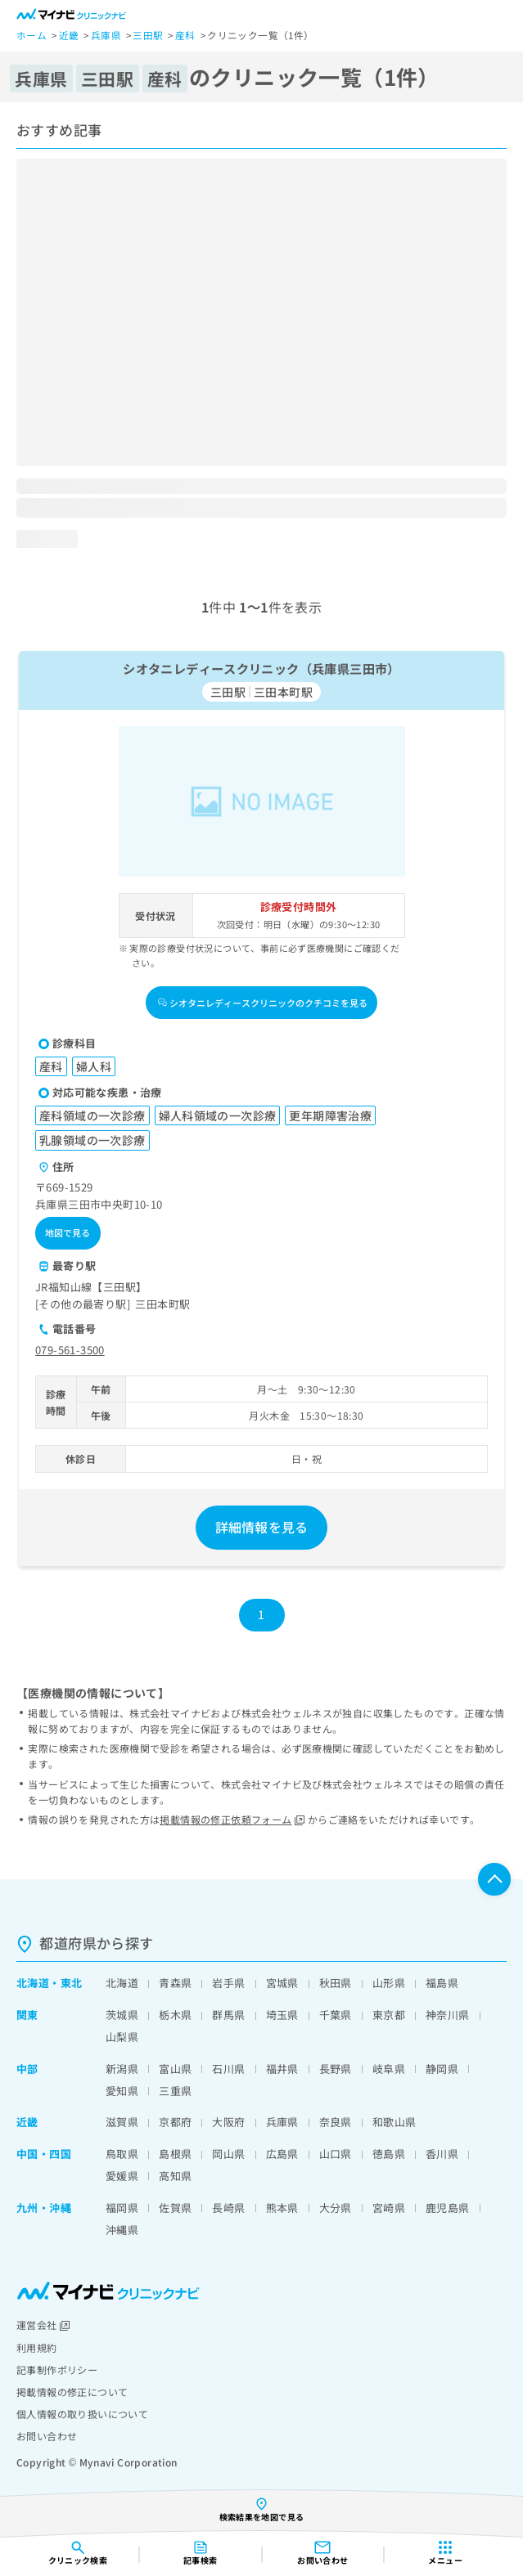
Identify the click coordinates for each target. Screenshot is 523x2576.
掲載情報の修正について (72, 2392)
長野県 (335, 2068)
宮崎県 (388, 2207)
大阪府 (228, 2121)
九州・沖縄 (43, 2207)
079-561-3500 (70, 1350)
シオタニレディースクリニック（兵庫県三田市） (261, 668)
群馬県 (228, 2014)
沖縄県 (122, 2229)
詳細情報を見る (261, 1527)
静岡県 (442, 2068)
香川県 (442, 2153)
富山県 (175, 2068)
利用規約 (36, 2347)
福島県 (442, 1982)
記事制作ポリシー (56, 2369)
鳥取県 (122, 2153)
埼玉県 (282, 2014)
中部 (27, 2068)
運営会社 (43, 2324)
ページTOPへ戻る (494, 1879)
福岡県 (122, 2207)
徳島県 (388, 2153)
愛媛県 (122, 2175)
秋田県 (335, 1982)
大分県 (335, 2207)
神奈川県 (448, 2014)
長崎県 (228, 2207)
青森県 (175, 1982)
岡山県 (228, 2153)
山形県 (388, 1982)
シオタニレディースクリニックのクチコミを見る (262, 1002)
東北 (72, 1982)
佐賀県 (175, 2207)
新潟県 (122, 2068)
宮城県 (282, 1982)
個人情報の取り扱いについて (82, 2414)
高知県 (175, 2175)
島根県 (175, 2153)
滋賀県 (122, 2121)
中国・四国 (43, 2153)
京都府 (175, 2121)
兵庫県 (282, 2121)
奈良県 (335, 2121)
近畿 (27, 2121)
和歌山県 (394, 2121)
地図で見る (68, 1232)
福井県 (282, 2068)
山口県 (335, 2153)
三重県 (175, 2090)
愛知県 (122, 2090)
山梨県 (122, 2036)
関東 (27, 2014)
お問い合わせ (46, 2436)
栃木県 (175, 2014)
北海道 (32, 1982)
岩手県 (228, 1982)
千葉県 (335, 2014)
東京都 (388, 2014)
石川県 (228, 2068)
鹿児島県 (448, 2207)
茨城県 (122, 2014)
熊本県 (282, 2207)
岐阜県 (388, 2068)
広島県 (282, 2153)
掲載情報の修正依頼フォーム (232, 1819)
